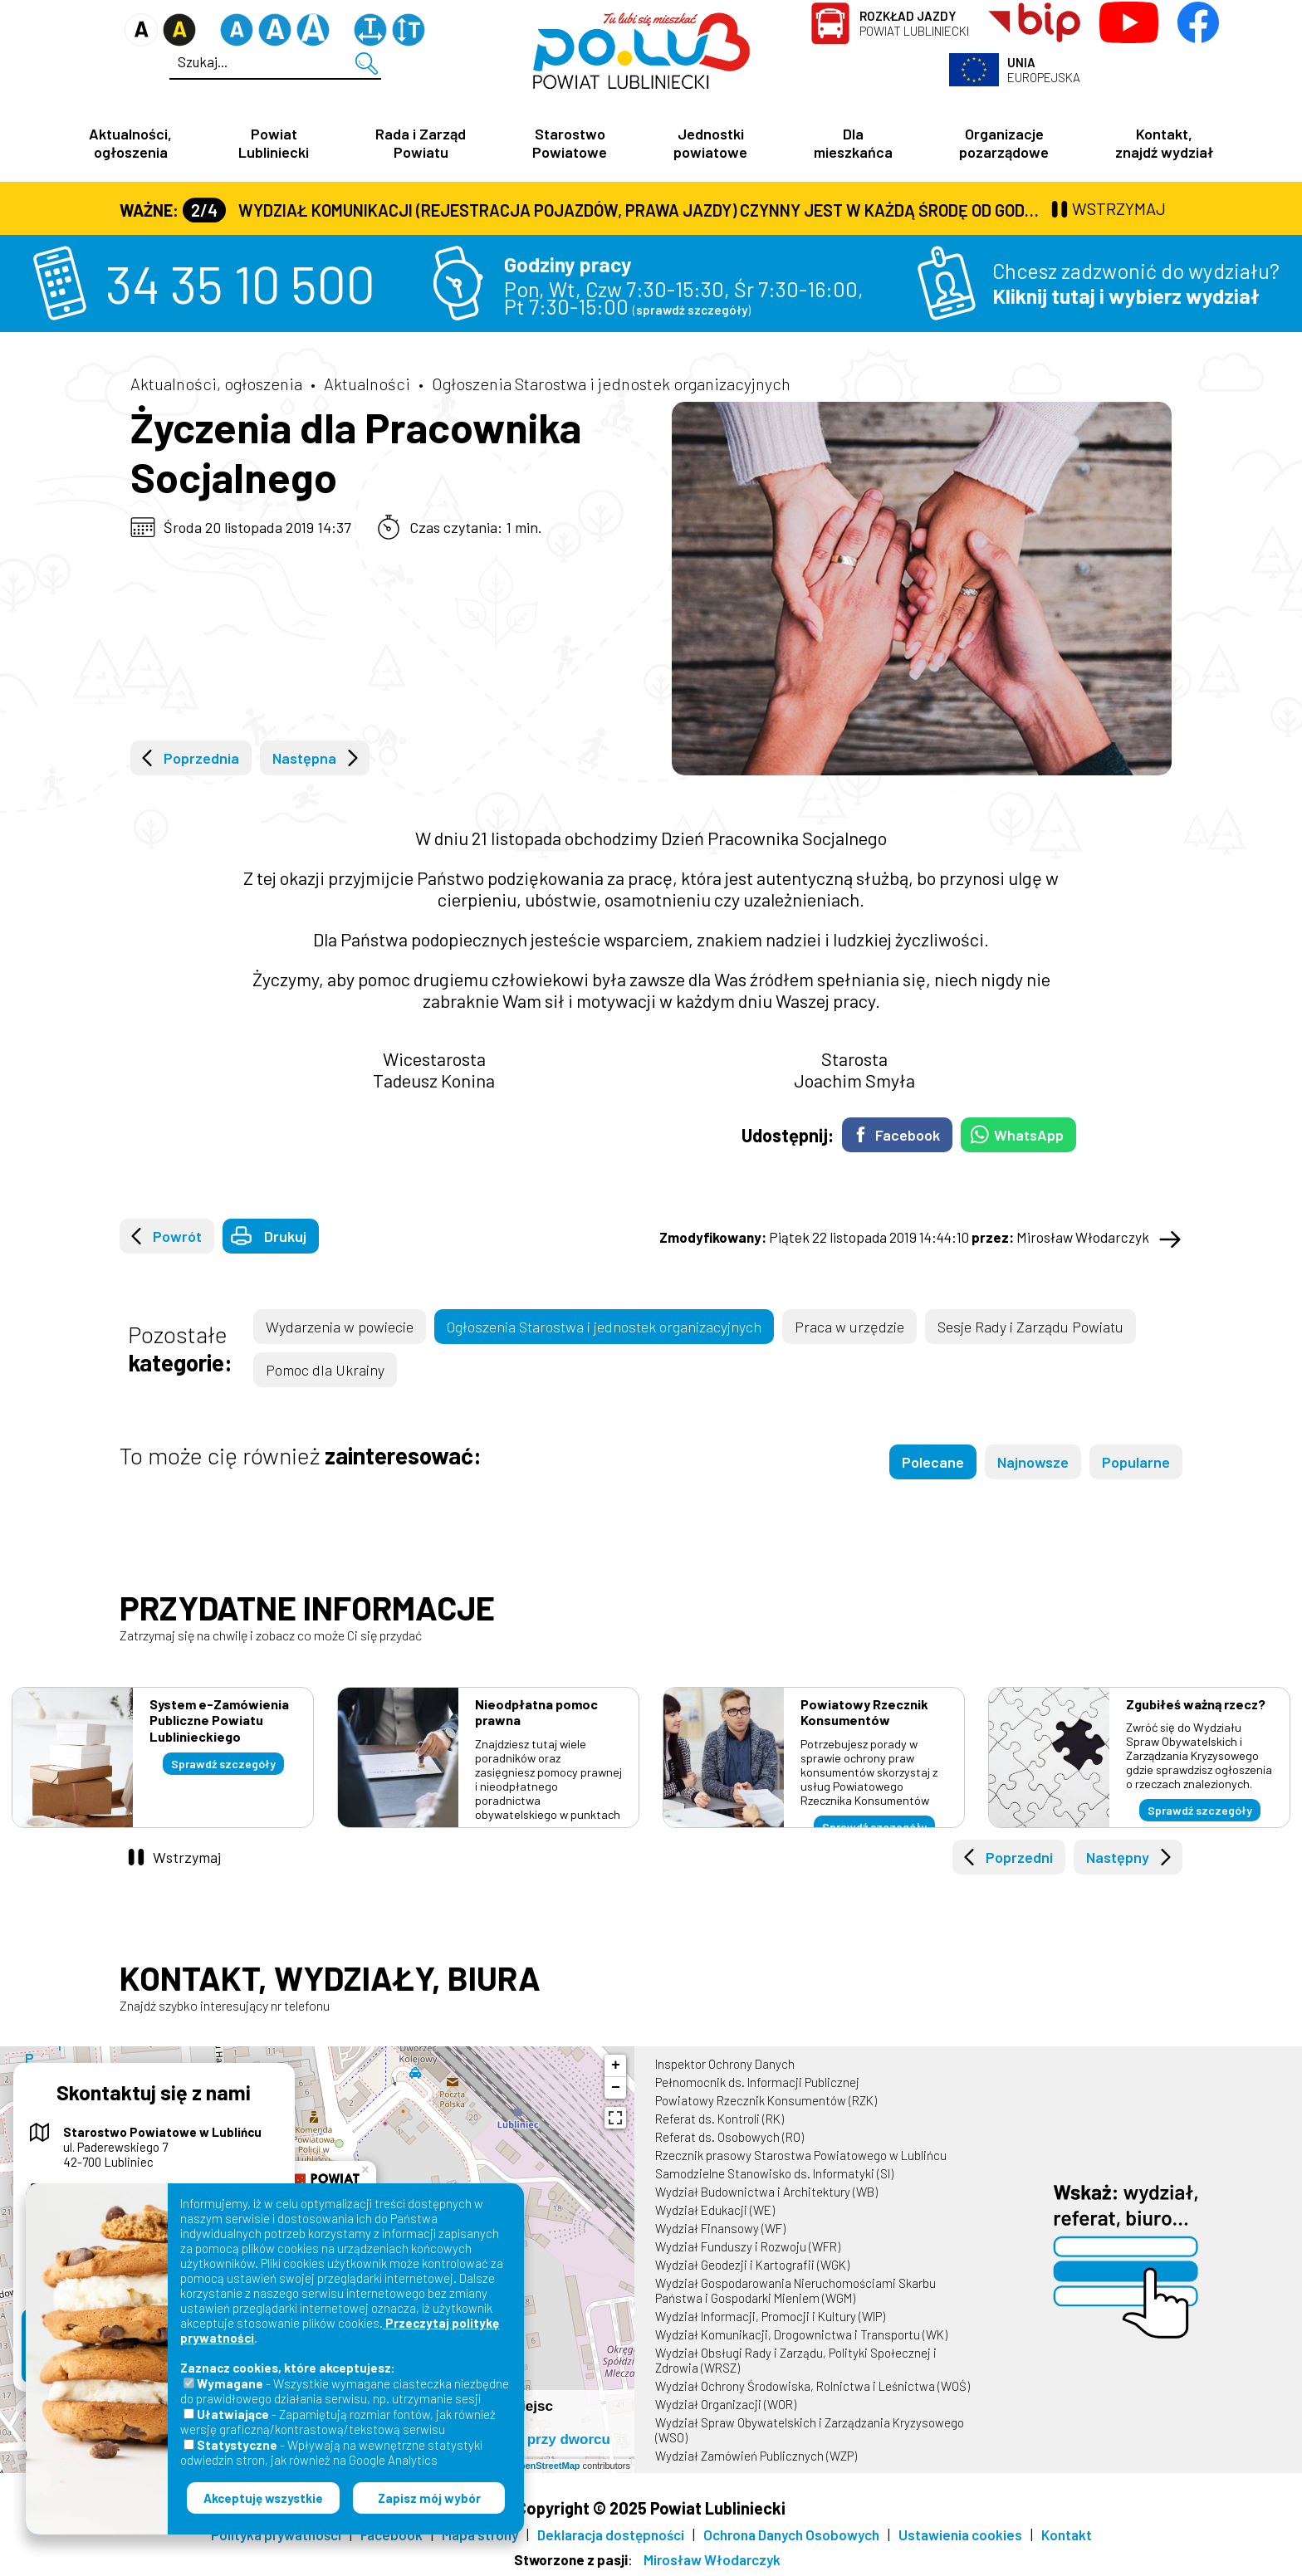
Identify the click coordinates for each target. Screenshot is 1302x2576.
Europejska (1043, 70)
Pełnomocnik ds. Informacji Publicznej (757, 2082)
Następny (1117, 1857)
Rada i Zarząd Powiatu (420, 143)
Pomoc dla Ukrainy (325, 1370)
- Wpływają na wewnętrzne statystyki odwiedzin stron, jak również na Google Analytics (331, 2452)
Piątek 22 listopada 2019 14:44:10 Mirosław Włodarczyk (904, 1237)
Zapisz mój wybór (429, 2497)
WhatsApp (1029, 1135)
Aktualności (367, 383)
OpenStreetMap (546, 2466)
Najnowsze (1033, 1462)
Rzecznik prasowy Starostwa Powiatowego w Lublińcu (801, 2155)
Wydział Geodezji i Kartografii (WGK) (752, 2264)
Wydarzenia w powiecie (340, 1326)
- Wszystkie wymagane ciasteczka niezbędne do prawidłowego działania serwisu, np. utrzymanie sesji (344, 2391)
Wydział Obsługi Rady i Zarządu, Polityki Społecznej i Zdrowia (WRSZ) (796, 2360)
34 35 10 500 (240, 283)
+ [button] (615, 2065)
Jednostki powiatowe (710, 143)
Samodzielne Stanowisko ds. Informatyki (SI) (774, 2173)
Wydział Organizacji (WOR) (725, 2404)
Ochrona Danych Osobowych (791, 2534)
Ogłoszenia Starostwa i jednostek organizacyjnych (611, 383)
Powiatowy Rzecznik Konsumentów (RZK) (766, 2100)
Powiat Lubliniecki (914, 23)
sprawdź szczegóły (691, 309)
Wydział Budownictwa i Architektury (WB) (766, 2191)
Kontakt (1066, 2534)
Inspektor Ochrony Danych (725, 2063)
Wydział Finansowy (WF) (720, 2228)
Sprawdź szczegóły (223, 1764)
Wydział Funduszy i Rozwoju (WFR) (747, 2246)
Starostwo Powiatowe (569, 143)
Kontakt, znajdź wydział (1164, 143)
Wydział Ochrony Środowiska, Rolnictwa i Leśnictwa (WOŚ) (812, 2385)
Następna (304, 758)
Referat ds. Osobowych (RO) (729, 2136)
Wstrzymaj (187, 1857)
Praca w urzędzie (849, 1326)
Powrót (177, 1236)
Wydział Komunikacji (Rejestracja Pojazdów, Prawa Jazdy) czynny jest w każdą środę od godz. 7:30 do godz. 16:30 (615, 210)
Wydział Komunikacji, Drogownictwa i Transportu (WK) (801, 2334)
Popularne (1136, 1462)
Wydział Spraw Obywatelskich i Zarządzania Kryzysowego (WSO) (809, 2430)
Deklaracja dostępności (610, 2534)
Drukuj (285, 1236)
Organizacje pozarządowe (1004, 143)
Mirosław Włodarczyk (712, 2559)
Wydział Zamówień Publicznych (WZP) (756, 2455)
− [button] (615, 2088)
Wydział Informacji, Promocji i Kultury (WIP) (770, 2316)
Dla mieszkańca (853, 143)
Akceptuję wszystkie (263, 2497)
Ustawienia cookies (960, 2534)
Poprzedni (1019, 1857)
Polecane (933, 1462)
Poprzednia (201, 758)
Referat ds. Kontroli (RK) (719, 2118)
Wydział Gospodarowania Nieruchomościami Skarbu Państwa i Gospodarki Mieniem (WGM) (795, 2290)
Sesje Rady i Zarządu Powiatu (1030, 1326)
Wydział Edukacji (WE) (715, 2209)
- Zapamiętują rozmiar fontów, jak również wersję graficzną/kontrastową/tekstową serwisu (338, 2422)
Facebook (907, 1135)
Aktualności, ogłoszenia (130, 143)
